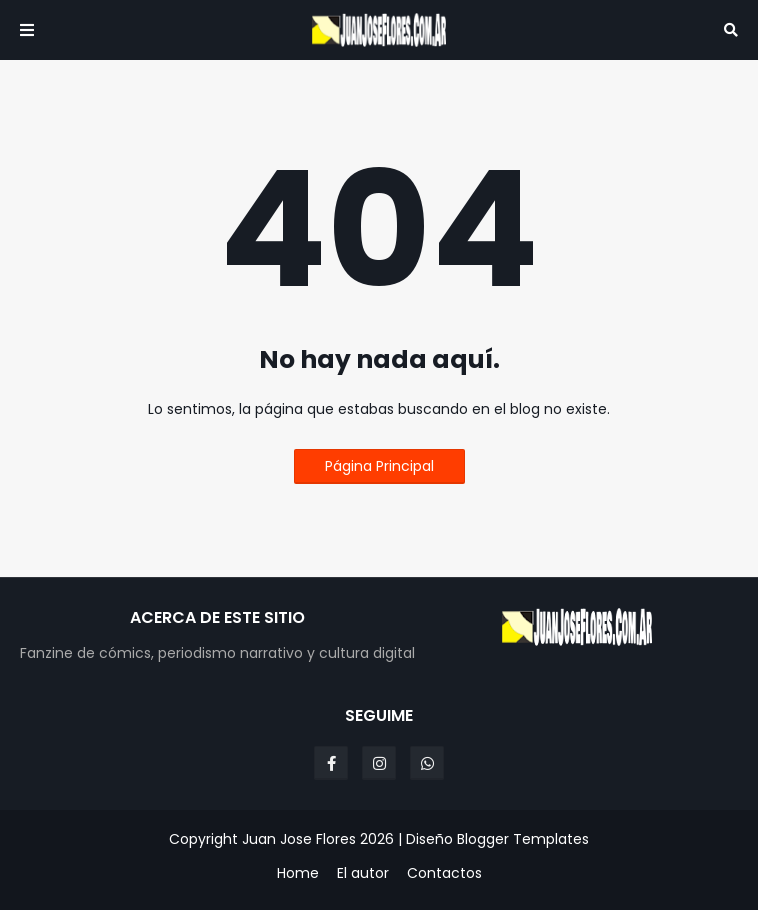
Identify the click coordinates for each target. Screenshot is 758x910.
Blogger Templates (523, 839)
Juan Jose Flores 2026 (318, 839)
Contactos (444, 873)
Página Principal (379, 466)
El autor (363, 873)
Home (298, 873)
